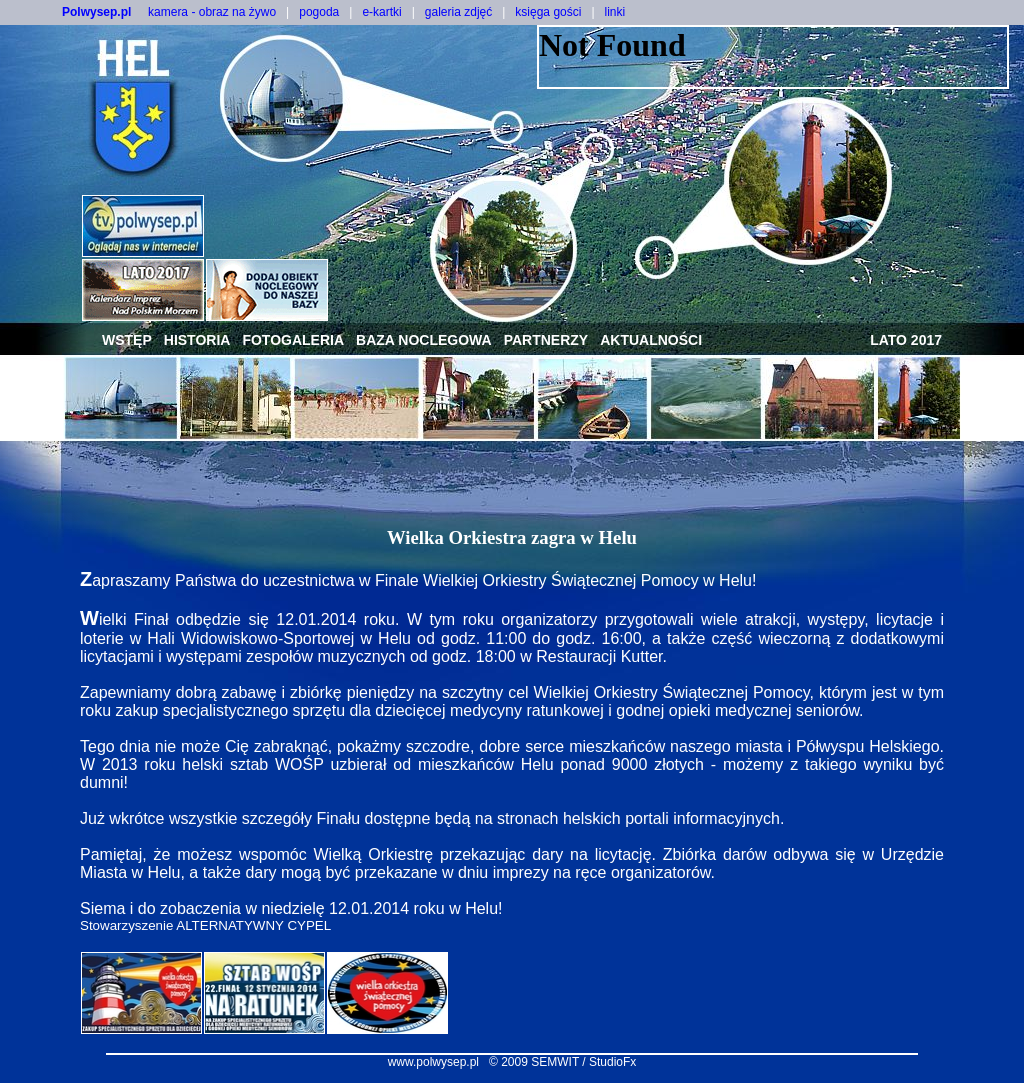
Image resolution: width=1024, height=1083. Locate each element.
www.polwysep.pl (433, 1062)
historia (197, 340)
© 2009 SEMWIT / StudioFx (562, 1062)
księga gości (548, 12)
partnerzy (546, 340)
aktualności (651, 340)
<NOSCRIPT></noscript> (773, 57)
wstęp (127, 340)
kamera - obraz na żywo (212, 12)
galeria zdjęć (458, 12)
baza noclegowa (424, 340)
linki (615, 12)
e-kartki (381, 12)
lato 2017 (906, 340)
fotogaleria (293, 340)
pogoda (319, 12)
